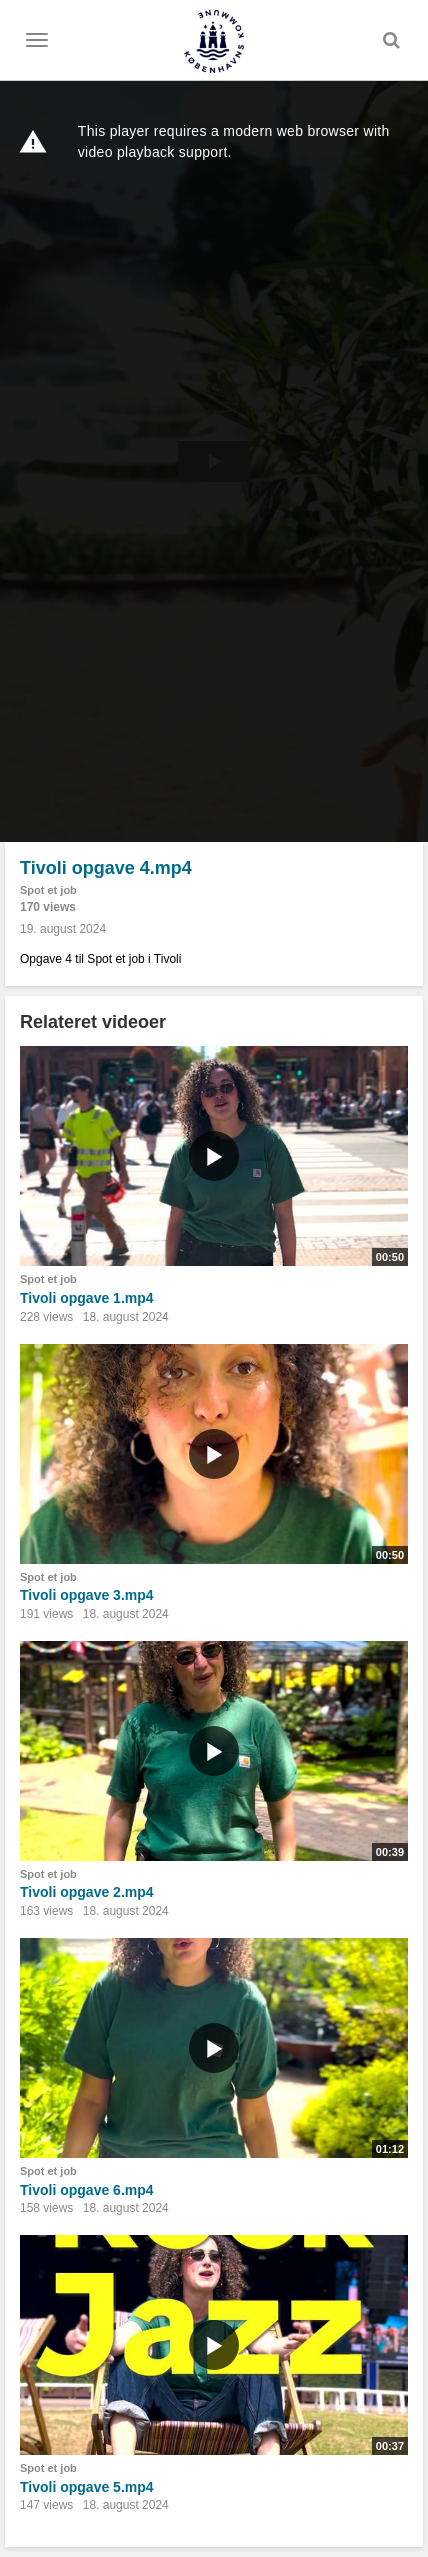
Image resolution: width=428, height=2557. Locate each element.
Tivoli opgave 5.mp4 (87, 2487)
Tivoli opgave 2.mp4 (87, 1892)
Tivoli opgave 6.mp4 (87, 2190)
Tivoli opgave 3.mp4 (87, 1595)
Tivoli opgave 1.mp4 (87, 1298)
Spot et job (48, 890)
